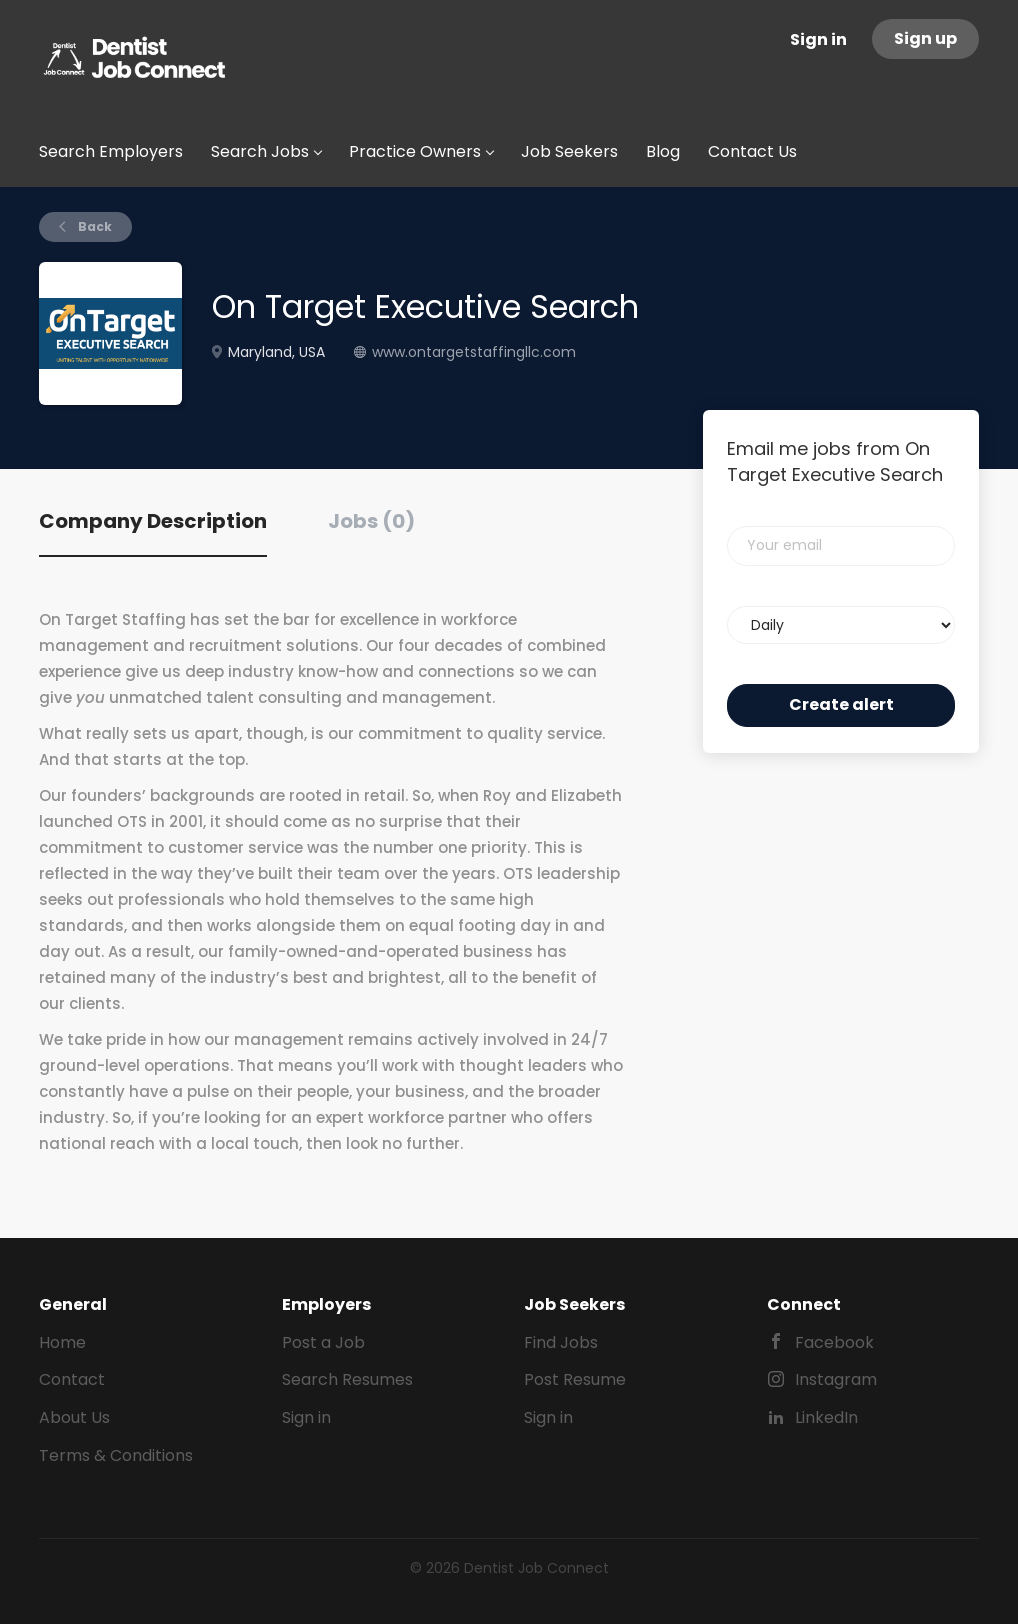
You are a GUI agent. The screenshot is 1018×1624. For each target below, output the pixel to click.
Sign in (818, 39)
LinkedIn (826, 1417)
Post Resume (575, 1379)
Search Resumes (347, 1379)
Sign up (925, 38)
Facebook (834, 1342)
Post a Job (323, 1342)
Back (93, 226)
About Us (74, 1417)
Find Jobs (561, 1342)
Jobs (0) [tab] (371, 521)
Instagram (836, 1379)
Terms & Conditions (116, 1455)
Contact (72, 1379)
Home (62, 1342)
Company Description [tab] (153, 521)
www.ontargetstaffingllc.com (474, 352)
